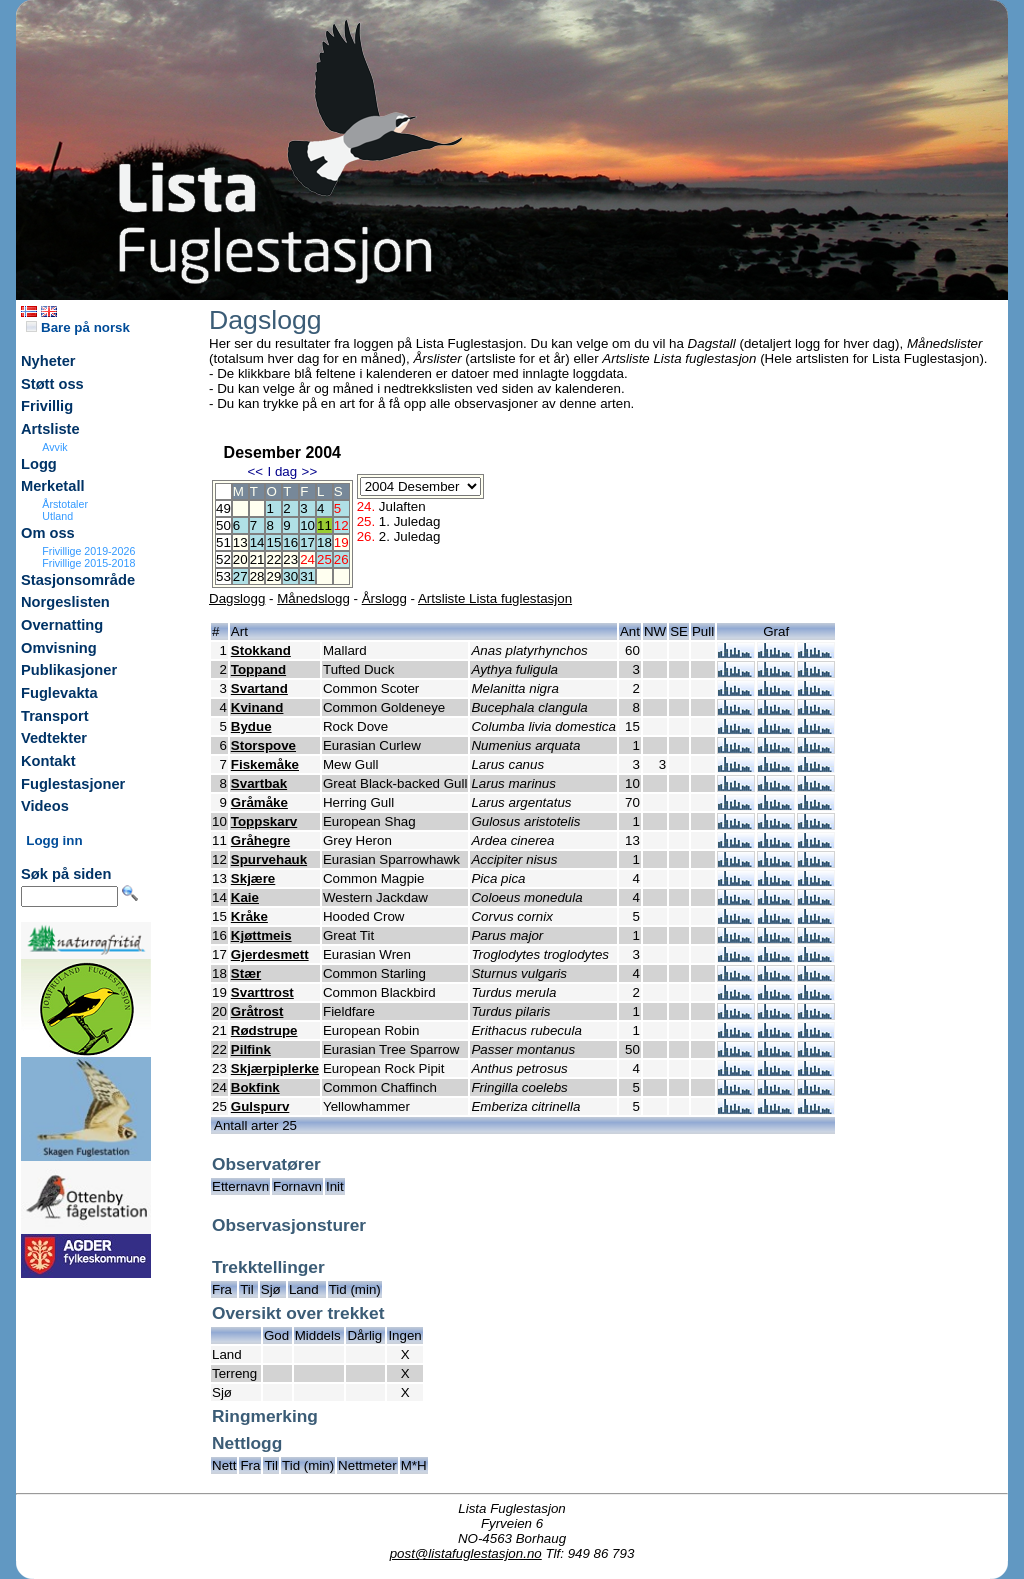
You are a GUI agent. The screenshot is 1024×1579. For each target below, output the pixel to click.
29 (273, 576)
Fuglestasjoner (73, 784)
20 (240, 559)
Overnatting (62, 625)
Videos (45, 806)
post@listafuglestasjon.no (466, 1553)
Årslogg (384, 598)
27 (240, 576)
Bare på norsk (78, 327)
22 (273, 559)
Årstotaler (65, 504)
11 (324, 525)
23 (290, 559)
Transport (55, 716)
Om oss (48, 533)
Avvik (54, 447)
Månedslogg (313, 598)
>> (310, 471)
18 (324, 542)
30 (290, 576)
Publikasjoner (69, 670)
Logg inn (54, 840)
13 (240, 542)
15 (273, 542)
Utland (57, 516)
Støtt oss (52, 384)
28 (257, 576)
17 (307, 542)
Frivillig (47, 406)
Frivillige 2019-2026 (88, 551)
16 (290, 542)
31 (307, 576)
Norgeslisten (65, 602)
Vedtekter (54, 738)
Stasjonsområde (78, 580)
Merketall (53, 486)
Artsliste (50, 429)
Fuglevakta (59, 693)
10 (307, 525)
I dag (282, 471)
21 (257, 559)
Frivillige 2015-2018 (88, 563)
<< (255, 471)
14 (257, 542)
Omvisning (59, 648)
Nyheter (48, 361)
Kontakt (48, 761)
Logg (39, 464)
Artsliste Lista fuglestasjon (495, 598)
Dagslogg (237, 598)
